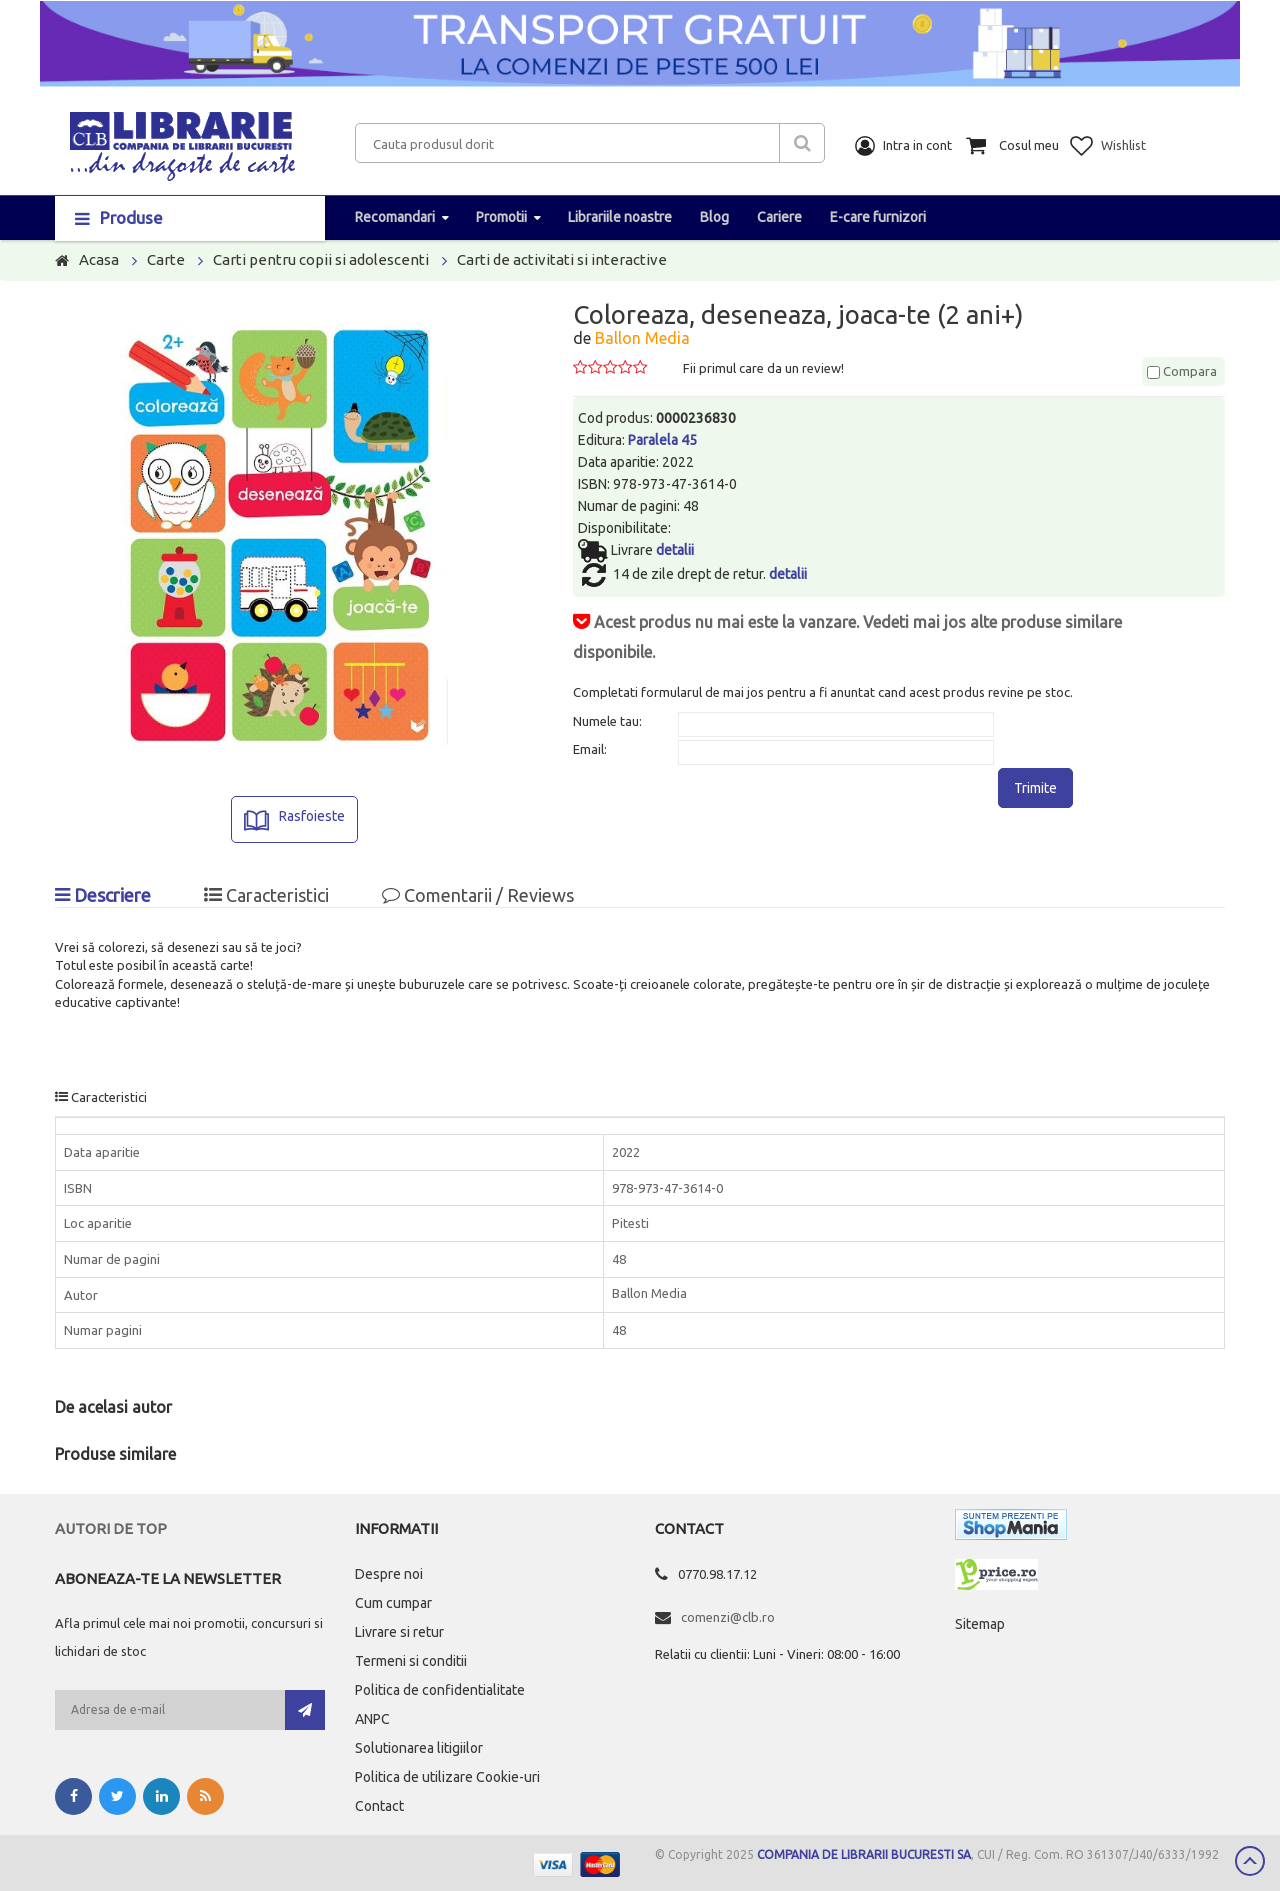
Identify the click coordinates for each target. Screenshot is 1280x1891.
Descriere (103, 895)
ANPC (372, 1719)
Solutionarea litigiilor (419, 1748)
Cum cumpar (393, 1603)
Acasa (99, 259)
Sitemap (980, 1624)
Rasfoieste (312, 816)
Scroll (1250, 1861)
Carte (166, 259)
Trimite (1035, 788)
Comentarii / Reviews (478, 895)
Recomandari (395, 217)
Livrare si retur (399, 1632)
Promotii (501, 217)
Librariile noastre (620, 217)
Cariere (779, 217)
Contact (379, 1806)
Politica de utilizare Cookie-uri (447, 1777)
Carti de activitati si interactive (562, 259)
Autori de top (111, 1528)
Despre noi (389, 1574)
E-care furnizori (878, 217)
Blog (714, 217)
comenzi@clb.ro (728, 1617)
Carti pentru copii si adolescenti (321, 259)
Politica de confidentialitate (440, 1690)
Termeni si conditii (411, 1661)
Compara (1182, 371)
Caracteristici (266, 895)
